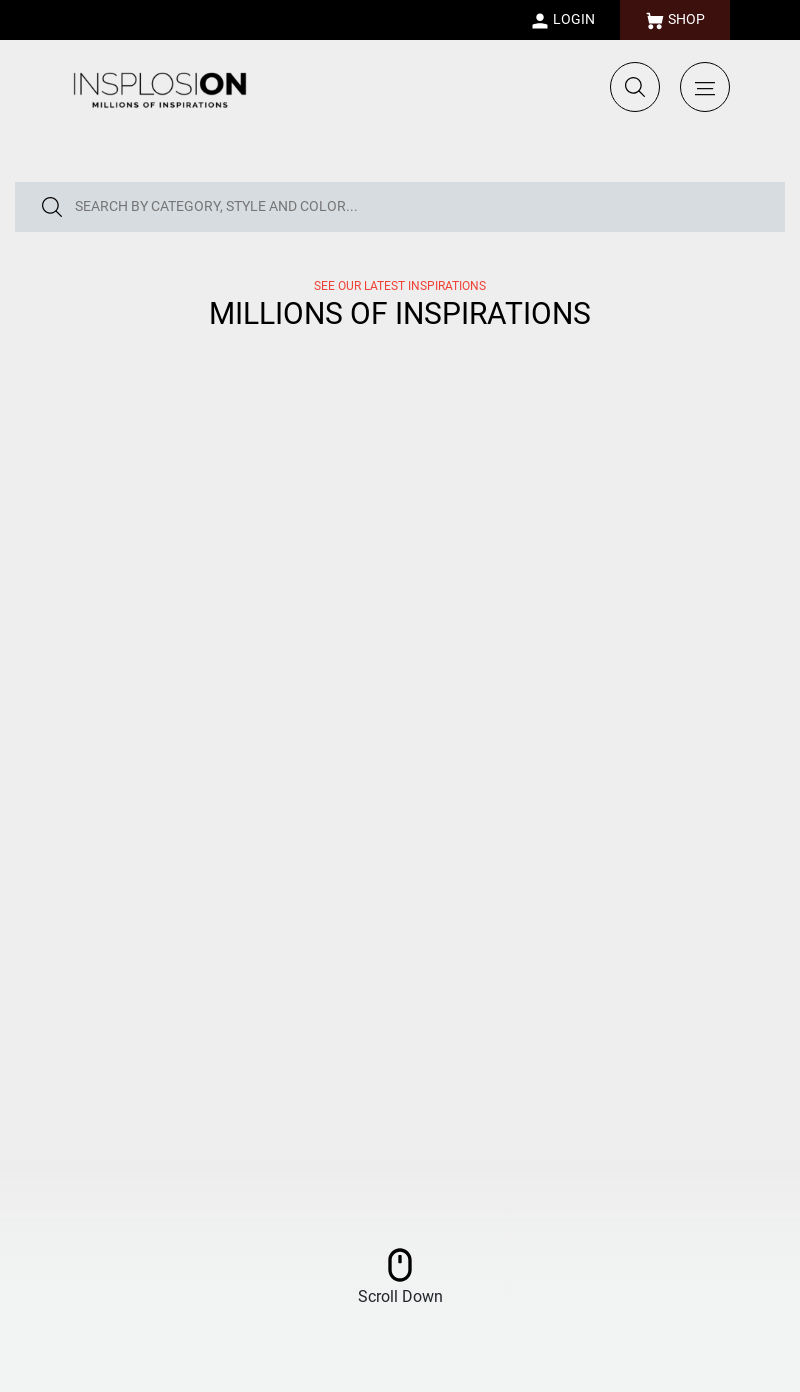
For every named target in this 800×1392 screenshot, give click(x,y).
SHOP (675, 21)
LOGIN (562, 21)
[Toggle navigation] (705, 87)
